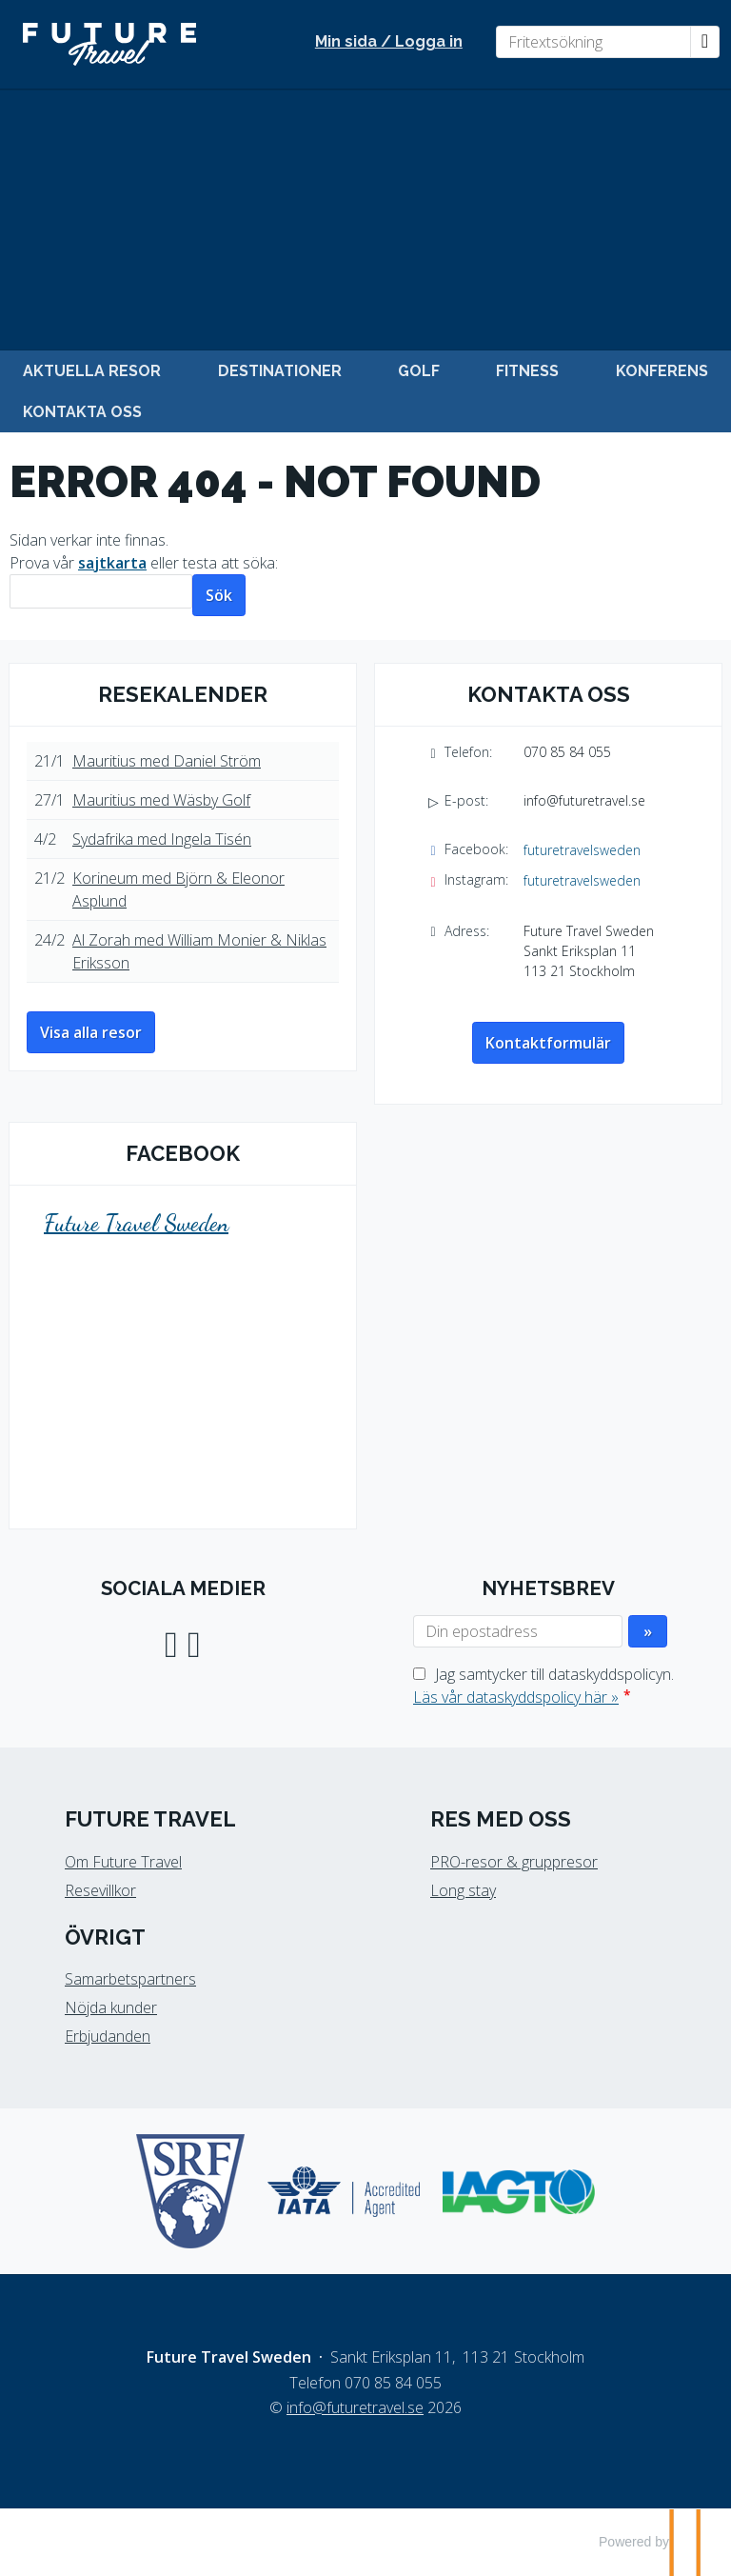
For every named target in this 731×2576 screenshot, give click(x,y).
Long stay (463, 1890)
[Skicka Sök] (219, 595)
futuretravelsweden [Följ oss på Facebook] (582, 850)
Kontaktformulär (548, 1042)
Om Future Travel (123, 1861)
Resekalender (182, 694)
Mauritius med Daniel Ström (166, 760)
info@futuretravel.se (584, 800)
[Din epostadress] (517, 1631)
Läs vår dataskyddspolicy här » (516, 1697)
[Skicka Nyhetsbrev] (647, 1631)
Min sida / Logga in (389, 41)
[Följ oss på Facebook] (171, 1641)
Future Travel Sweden (136, 1223)
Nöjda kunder (111, 2007)
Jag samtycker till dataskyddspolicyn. (543, 1685)
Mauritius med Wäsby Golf (161, 799)
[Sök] (101, 591)
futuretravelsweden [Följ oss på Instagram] (582, 880)
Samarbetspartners (130, 1978)
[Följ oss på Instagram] (194, 1641)
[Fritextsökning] (593, 42)
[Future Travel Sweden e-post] (355, 2407)
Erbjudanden (107, 2036)
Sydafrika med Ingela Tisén (161, 839)
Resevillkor (100, 1890)
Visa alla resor (91, 1032)
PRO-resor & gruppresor (514, 1861)
